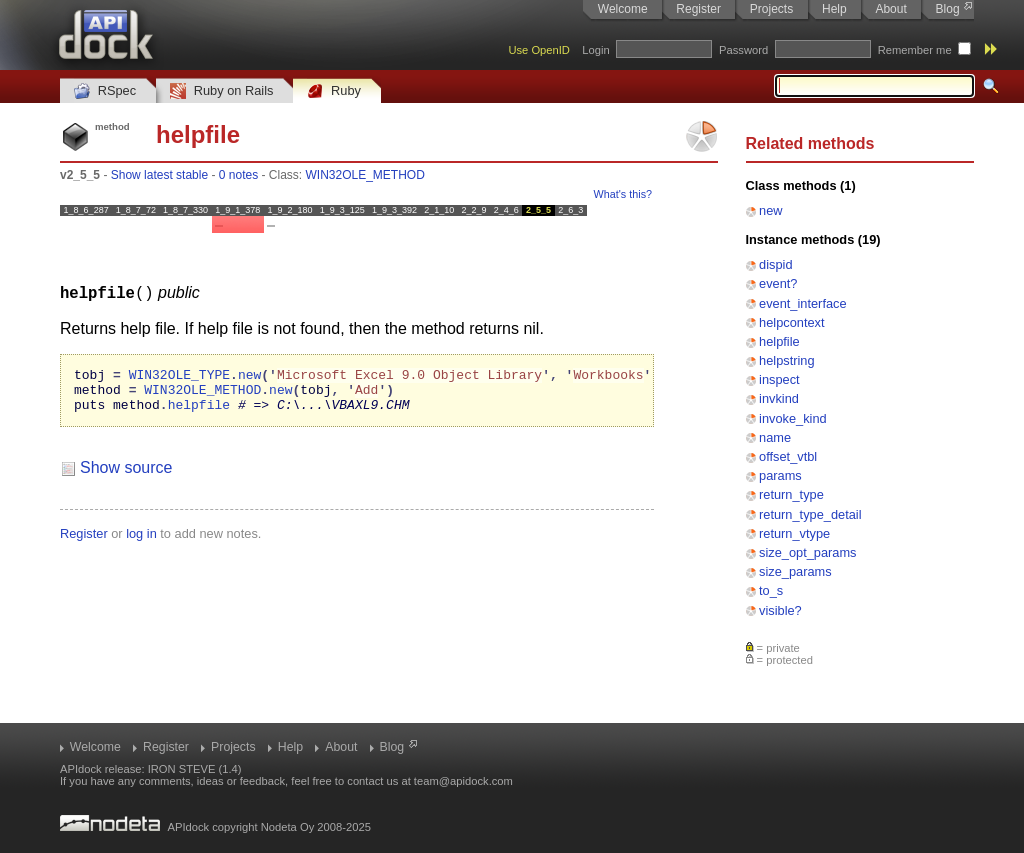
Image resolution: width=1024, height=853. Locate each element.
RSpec (105, 91)
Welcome (623, 9)
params (780, 475)
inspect (779, 379)
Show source (126, 475)
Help (834, 9)
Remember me (915, 50)
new (770, 210)
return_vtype (794, 533)
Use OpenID (539, 50)
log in (141, 541)
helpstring (787, 360)
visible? (780, 610)
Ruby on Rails (221, 91)
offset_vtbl (788, 456)
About (890, 9)
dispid (775, 264)
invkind (779, 398)
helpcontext (791, 322)
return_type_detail (810, 514)
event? (778, 283)
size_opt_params (807, 552)
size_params (795, 571)
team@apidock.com (463, 781)
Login (595, 50)
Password (743, 50)
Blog (948, 9)
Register (698, 9)
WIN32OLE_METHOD (365, 175)
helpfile (779, 341)
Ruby (334, 91)
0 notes (238, 175)
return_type (791, 494)
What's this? (623, 194)
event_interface (803, 303)
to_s (771, 590)
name (775, 437)
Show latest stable (159, 175)
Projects (771, 9)
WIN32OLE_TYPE (179, 376)
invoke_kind (793, 418)
